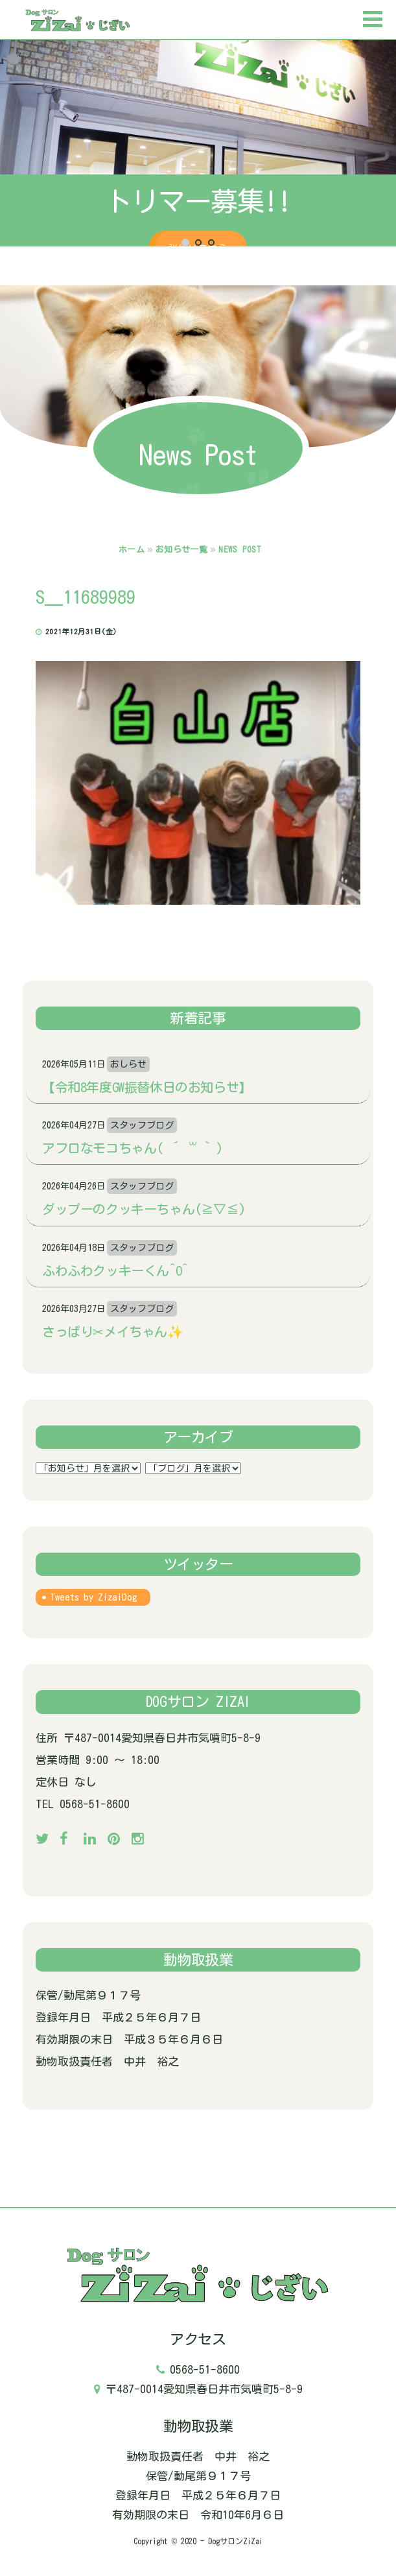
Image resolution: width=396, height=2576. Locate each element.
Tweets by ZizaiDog (94, 1597)
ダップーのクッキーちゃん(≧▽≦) (143, 1208)
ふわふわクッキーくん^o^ (115, 1270)
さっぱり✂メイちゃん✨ (112, 1331)
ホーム (132, 549)
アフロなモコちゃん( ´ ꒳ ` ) (132, 1147)
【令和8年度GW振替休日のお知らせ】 (146, 1086)
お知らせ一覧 (181, 549)
